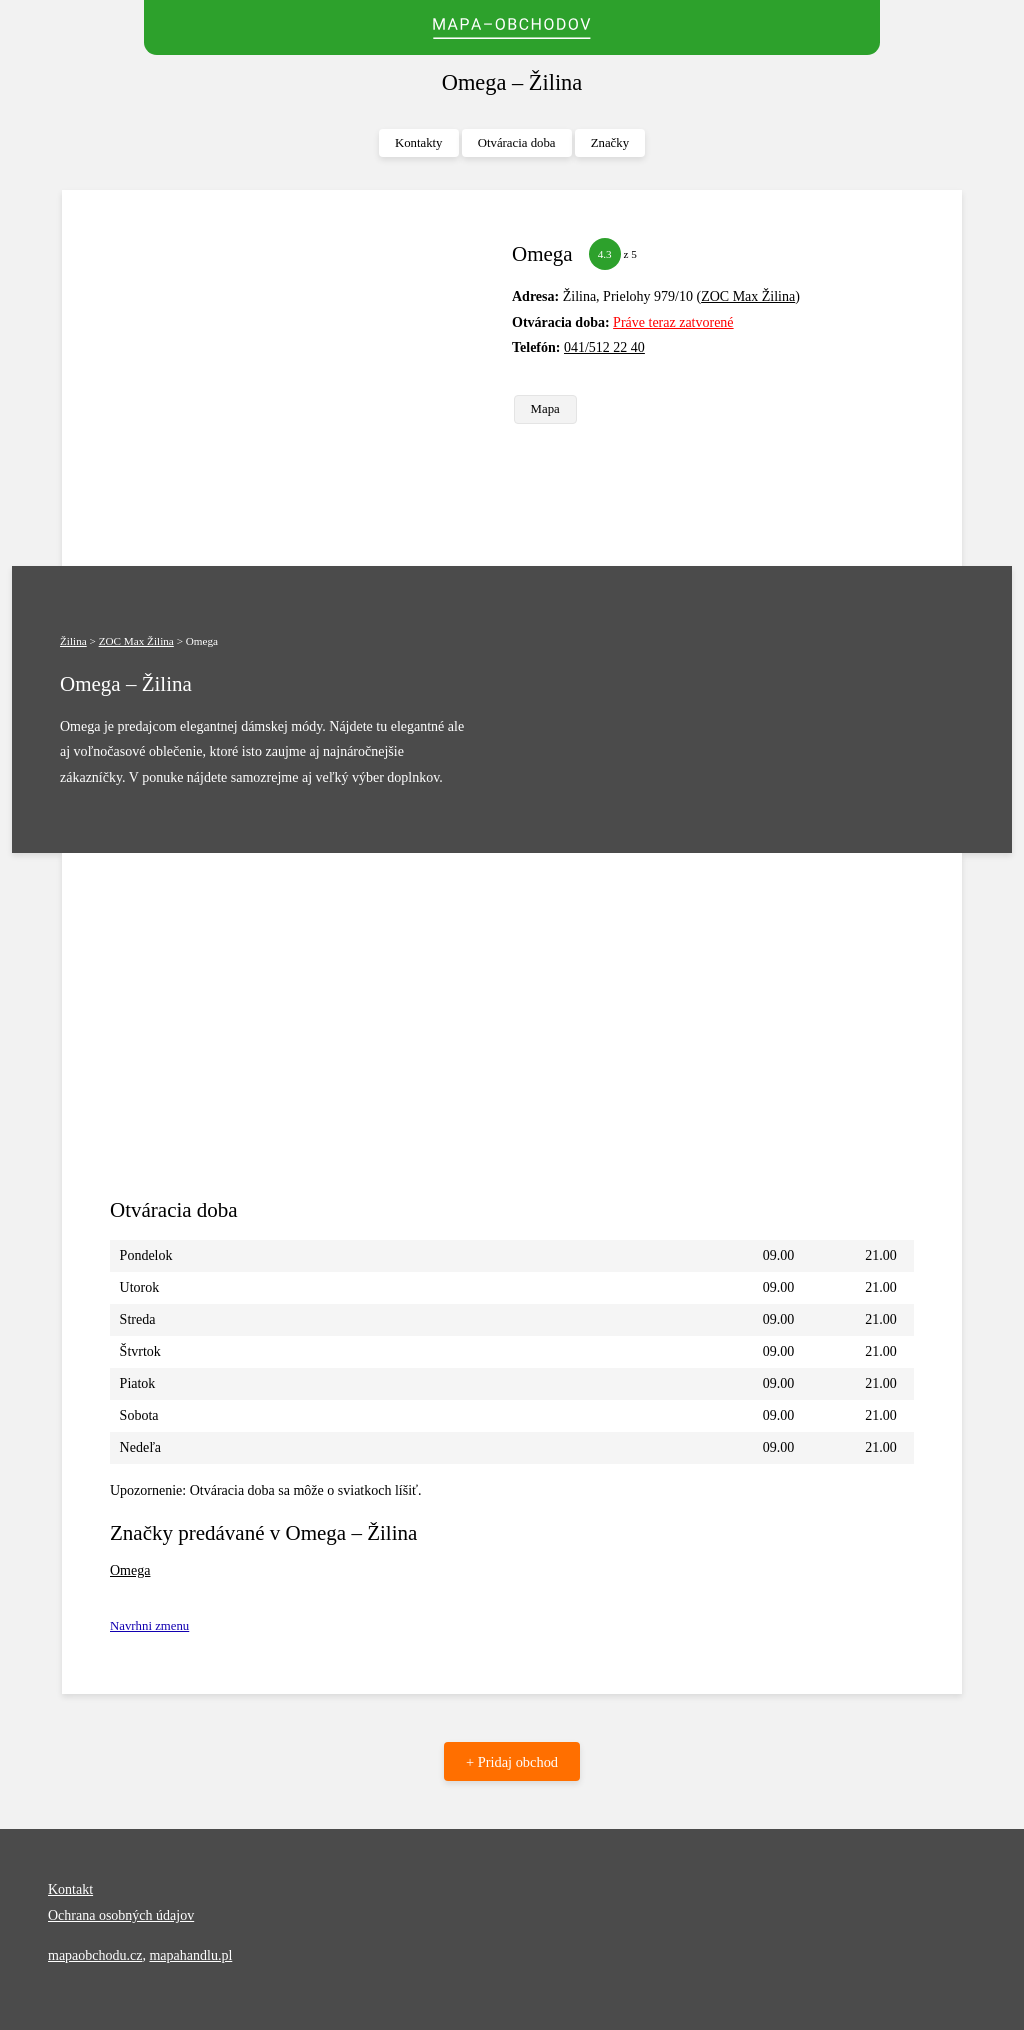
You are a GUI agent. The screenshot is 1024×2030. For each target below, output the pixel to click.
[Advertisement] (303, 378)
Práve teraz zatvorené (673, 322)
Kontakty (419, 143)
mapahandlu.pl (190, 1955)
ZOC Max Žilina (748, 296)
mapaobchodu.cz (95, 1955)
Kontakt (70, 1889)
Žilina (73, 641)
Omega (130, 1570)
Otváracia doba (517, 143)
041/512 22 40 (604, 347)
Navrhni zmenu (149, 1626)
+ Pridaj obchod (512, 1762)
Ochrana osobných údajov (121, 1915)
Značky (610, 143)
